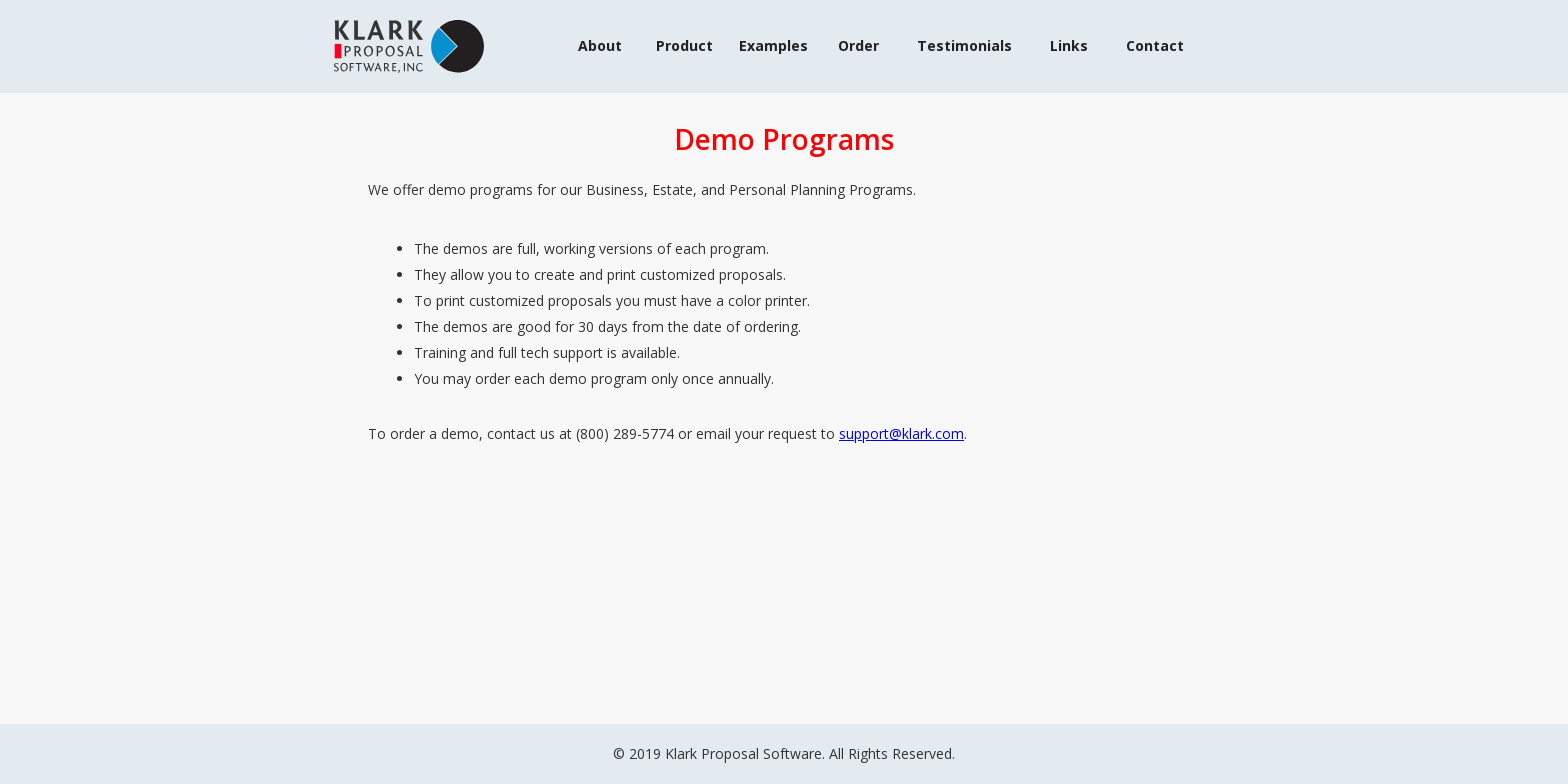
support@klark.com (901, 433)
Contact (1155, 45)
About (600, 45)
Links (1069, 45)
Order (858, 45)
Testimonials (964, 45)
